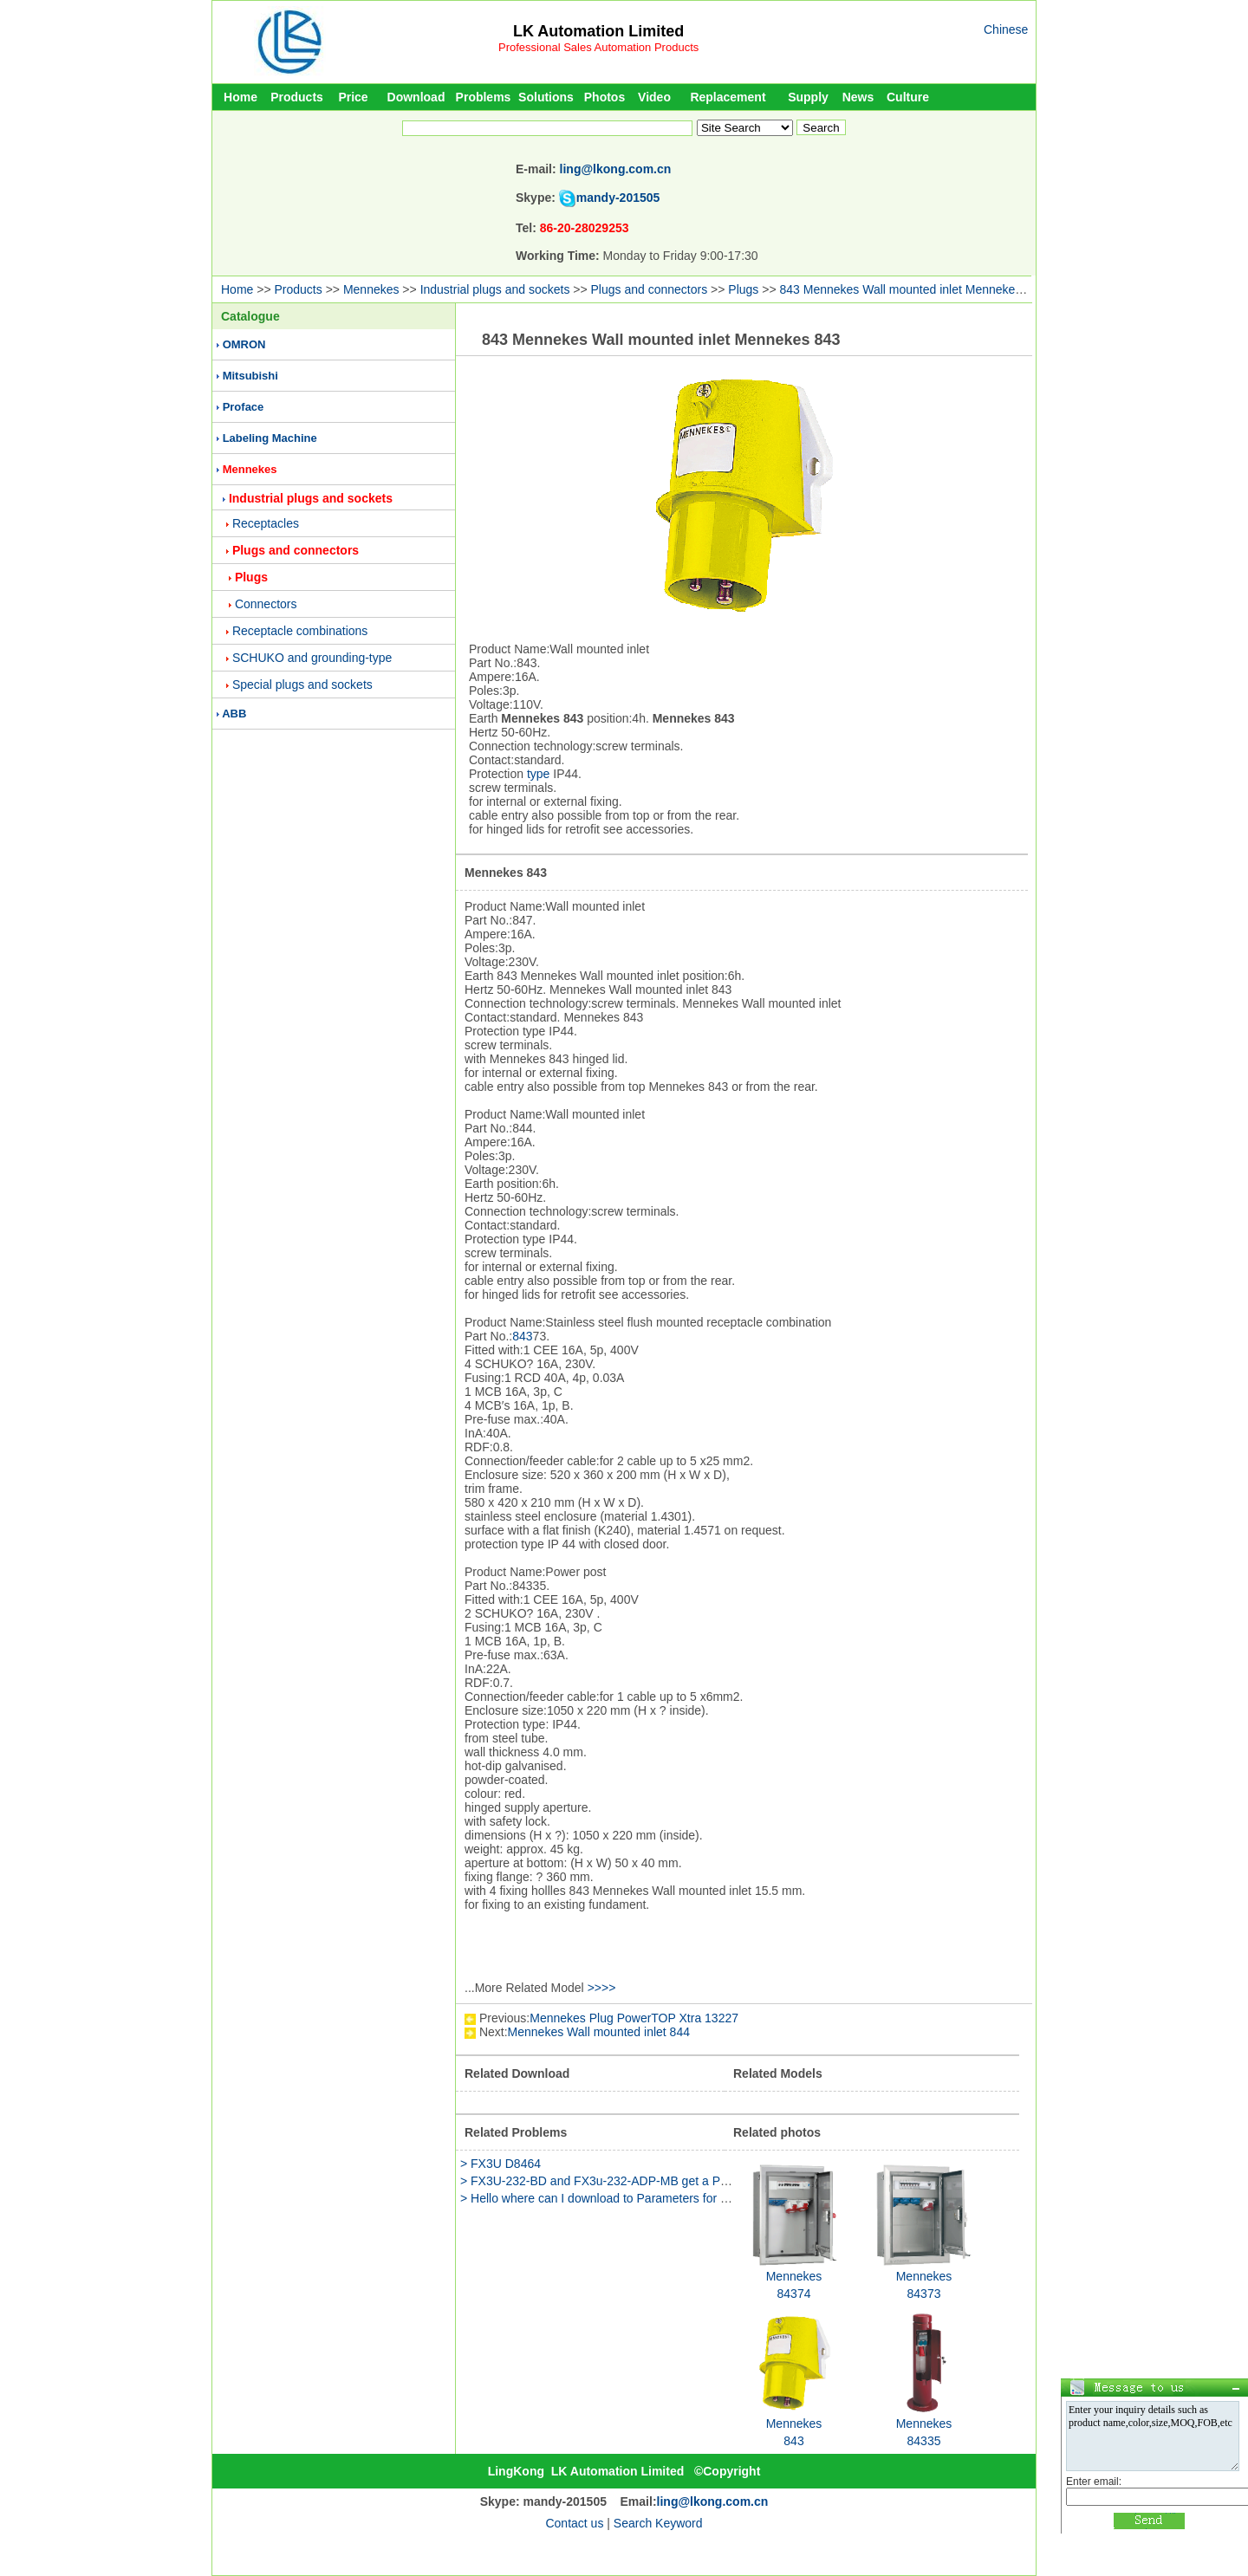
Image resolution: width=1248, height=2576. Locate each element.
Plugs (743, 289)
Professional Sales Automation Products (598, 47)
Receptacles (265, 523)
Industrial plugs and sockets (495, 289)
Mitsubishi (250, 375)
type (538, 774)
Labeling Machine (270, 437)
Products (296, 97)
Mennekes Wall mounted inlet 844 (599, 2032)
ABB (234, 713)
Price (352, 97)
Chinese (1006, 29)
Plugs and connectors (649, 289)
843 (522, 1336)
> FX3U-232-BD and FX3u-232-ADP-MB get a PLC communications (643, 2181)
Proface (243, 406)
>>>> (602, 1988)
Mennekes (371, 289)
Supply (808, 97)
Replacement (727, 97)
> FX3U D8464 (500, 2163)
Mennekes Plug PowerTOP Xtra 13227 (634, 2018)
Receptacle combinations (299, 631)
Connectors (266, 604)
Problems (483, 97)
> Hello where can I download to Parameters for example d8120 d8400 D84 (663, 2198)
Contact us (574, 2523)
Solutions (546, 97)
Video (654, 97)
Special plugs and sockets (302, 684)
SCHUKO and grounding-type (312, 658)
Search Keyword (658, 2523)
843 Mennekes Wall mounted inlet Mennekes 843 (911, 289)
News (858, 97)
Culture (908, 97)
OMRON (244, 344)
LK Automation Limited (598, 31)
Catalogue (250, 316)
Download (416, 97)
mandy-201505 (618, 197)
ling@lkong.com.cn (616, 169)
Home (240, 97)
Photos (604, 97)
